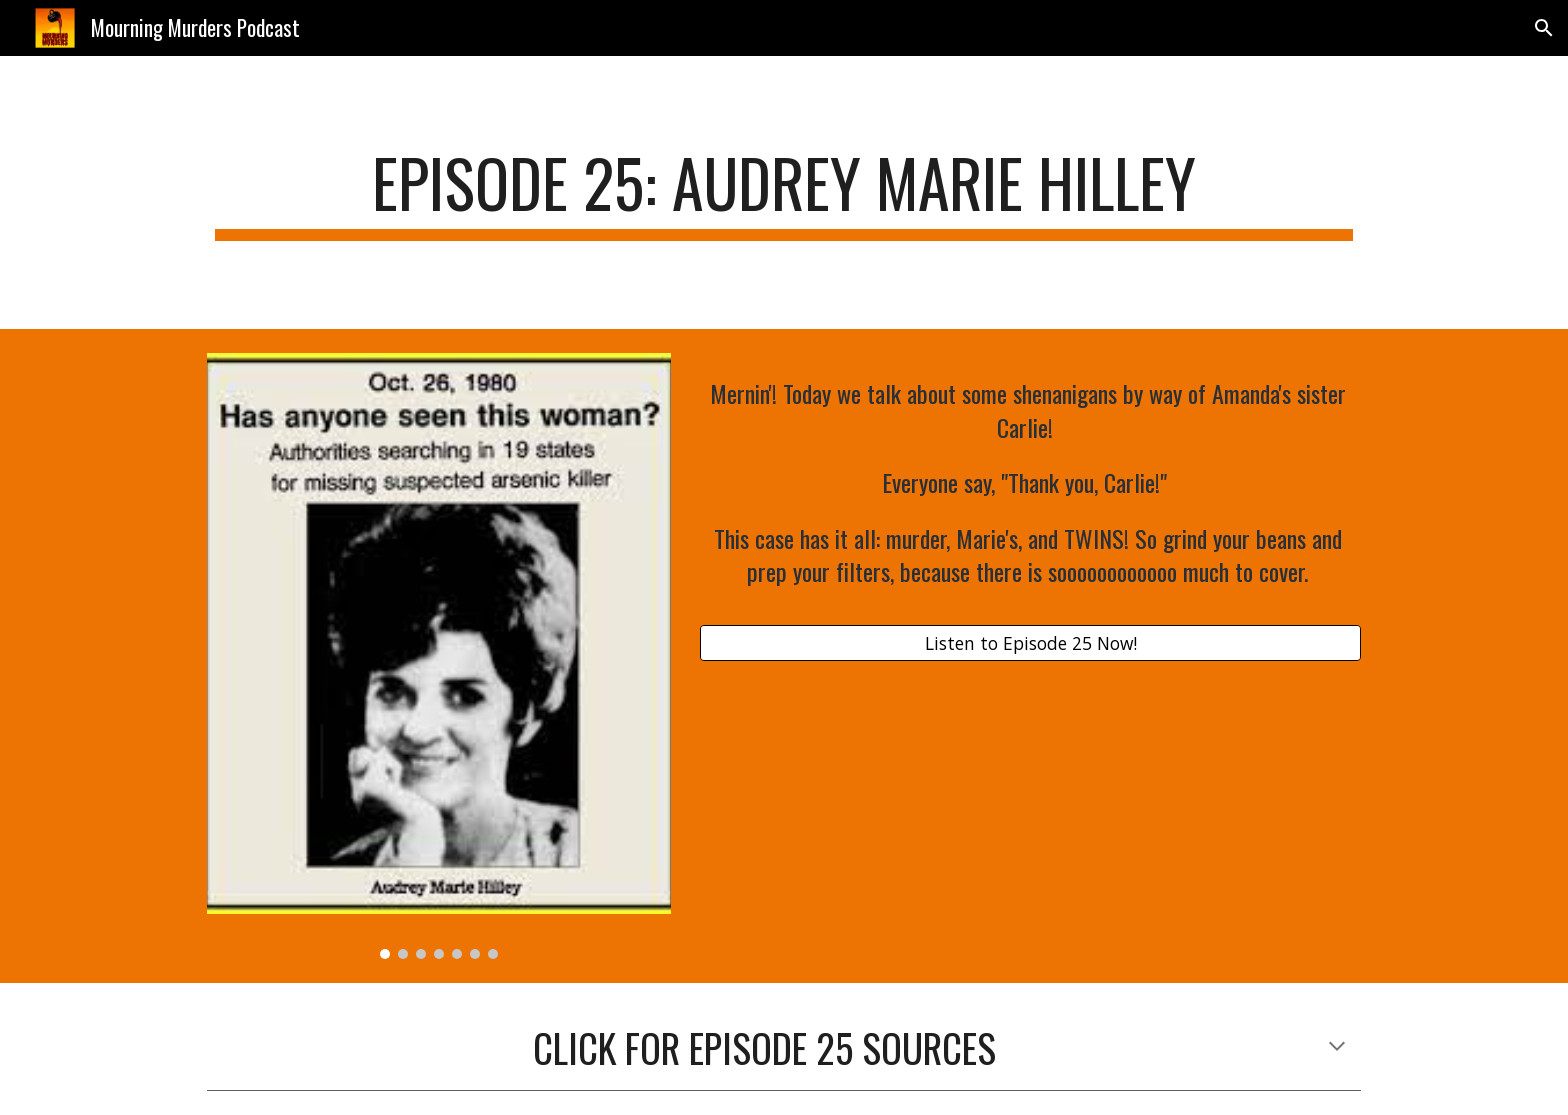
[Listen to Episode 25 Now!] (1030, 643)
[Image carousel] (439, 656)
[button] (1544, 28)
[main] (784, 192)
